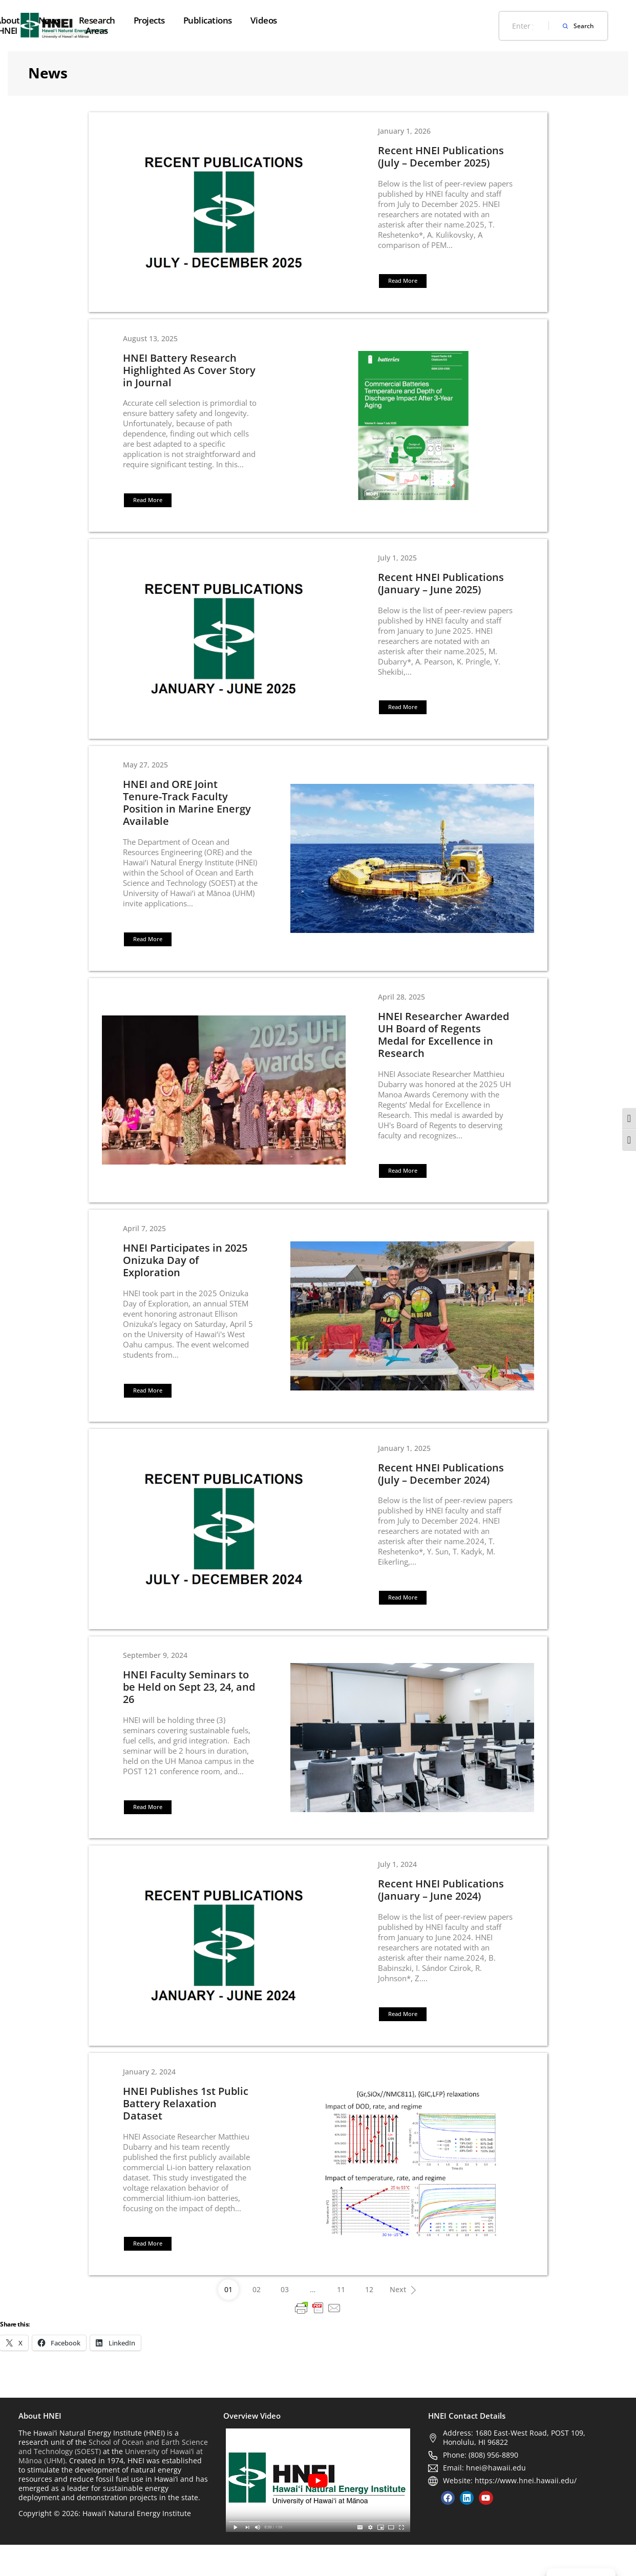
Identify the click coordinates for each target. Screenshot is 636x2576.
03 (285, 2320)
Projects (357, 20)
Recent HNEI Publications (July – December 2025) (442, 158)
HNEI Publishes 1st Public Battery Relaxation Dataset (183, 2132)
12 (369, 2320)
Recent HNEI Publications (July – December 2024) (442, 1493)
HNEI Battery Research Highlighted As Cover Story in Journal (187, 374)
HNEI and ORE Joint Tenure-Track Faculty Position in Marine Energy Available (185, 813)
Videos (471, 20)
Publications (415, 20)
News (238, 20)
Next (406, 2318)
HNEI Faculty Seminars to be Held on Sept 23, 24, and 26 (187, 1709)
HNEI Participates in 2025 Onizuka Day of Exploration (183, 1276)
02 (256, 2320)
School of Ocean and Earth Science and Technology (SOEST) (113, 2477)
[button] (404, 283)
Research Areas (295, 25)
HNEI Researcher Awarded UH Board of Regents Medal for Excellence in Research (445, 1048)
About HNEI (187, 25)
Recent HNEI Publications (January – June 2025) (442, 590)
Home (136, 20)
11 (341, 2320)
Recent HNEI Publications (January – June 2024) (442, 1916)
